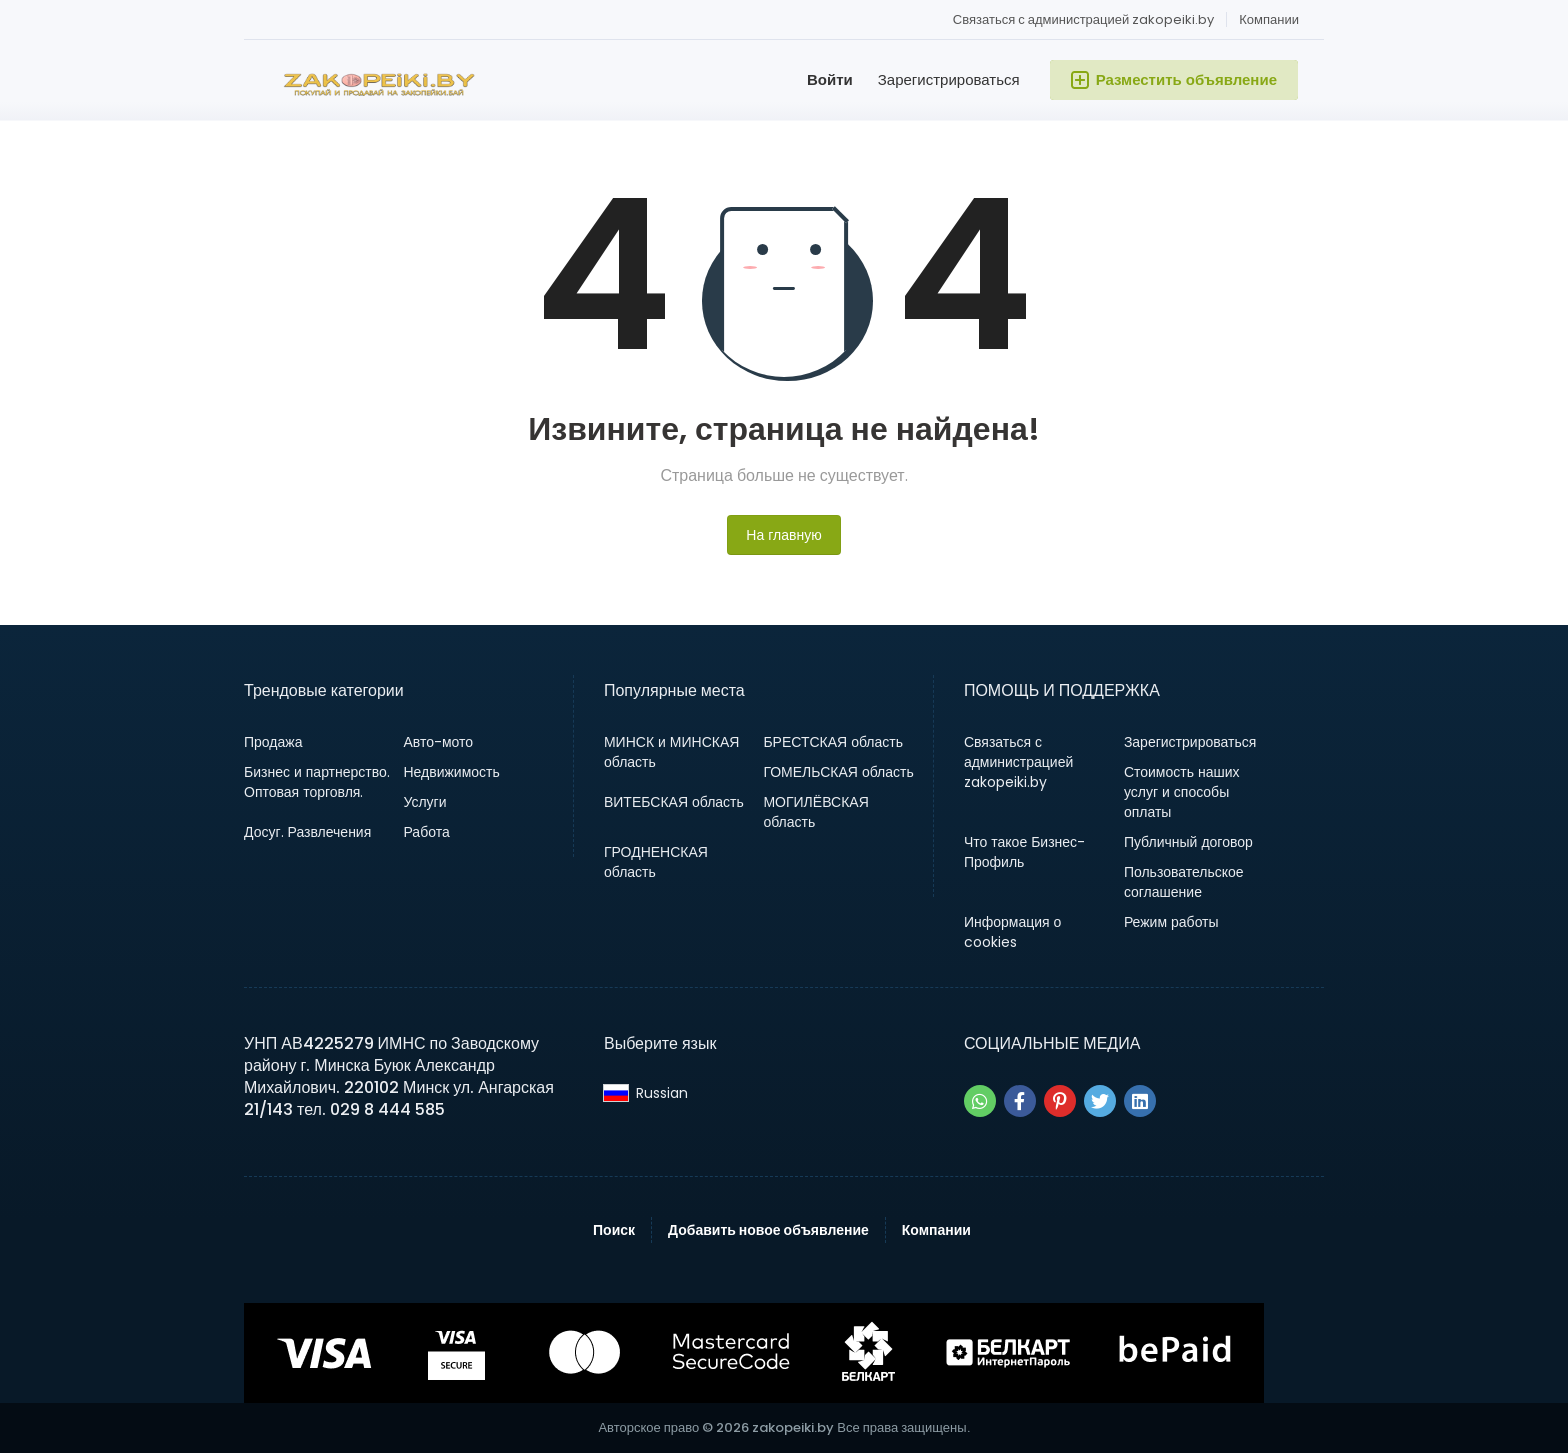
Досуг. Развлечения (307, 832)
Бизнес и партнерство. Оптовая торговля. (317, 782)
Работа (426, 832)
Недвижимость (451, 772)
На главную (783, 535)
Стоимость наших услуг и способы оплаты (1182, 792)
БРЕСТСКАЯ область (833, 742)
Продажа (273, 742)
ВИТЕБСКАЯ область (674, 802)
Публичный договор (1188, 842)
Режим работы (1171, 922)
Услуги (424, 802)
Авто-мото (438, 742)
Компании (1269, 19)
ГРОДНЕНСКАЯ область (656, 862)
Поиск (614, 1230)
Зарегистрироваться (949, 79)
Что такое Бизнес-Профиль (1024, 852)
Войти (830, 79)
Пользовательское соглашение (1184, 882)
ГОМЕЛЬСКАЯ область (838, 772)
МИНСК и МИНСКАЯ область (671, 752)
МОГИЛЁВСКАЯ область (815, 812)
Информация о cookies (1013, 932)
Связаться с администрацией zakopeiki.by (1083, 19)
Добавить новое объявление (768, 1230)
